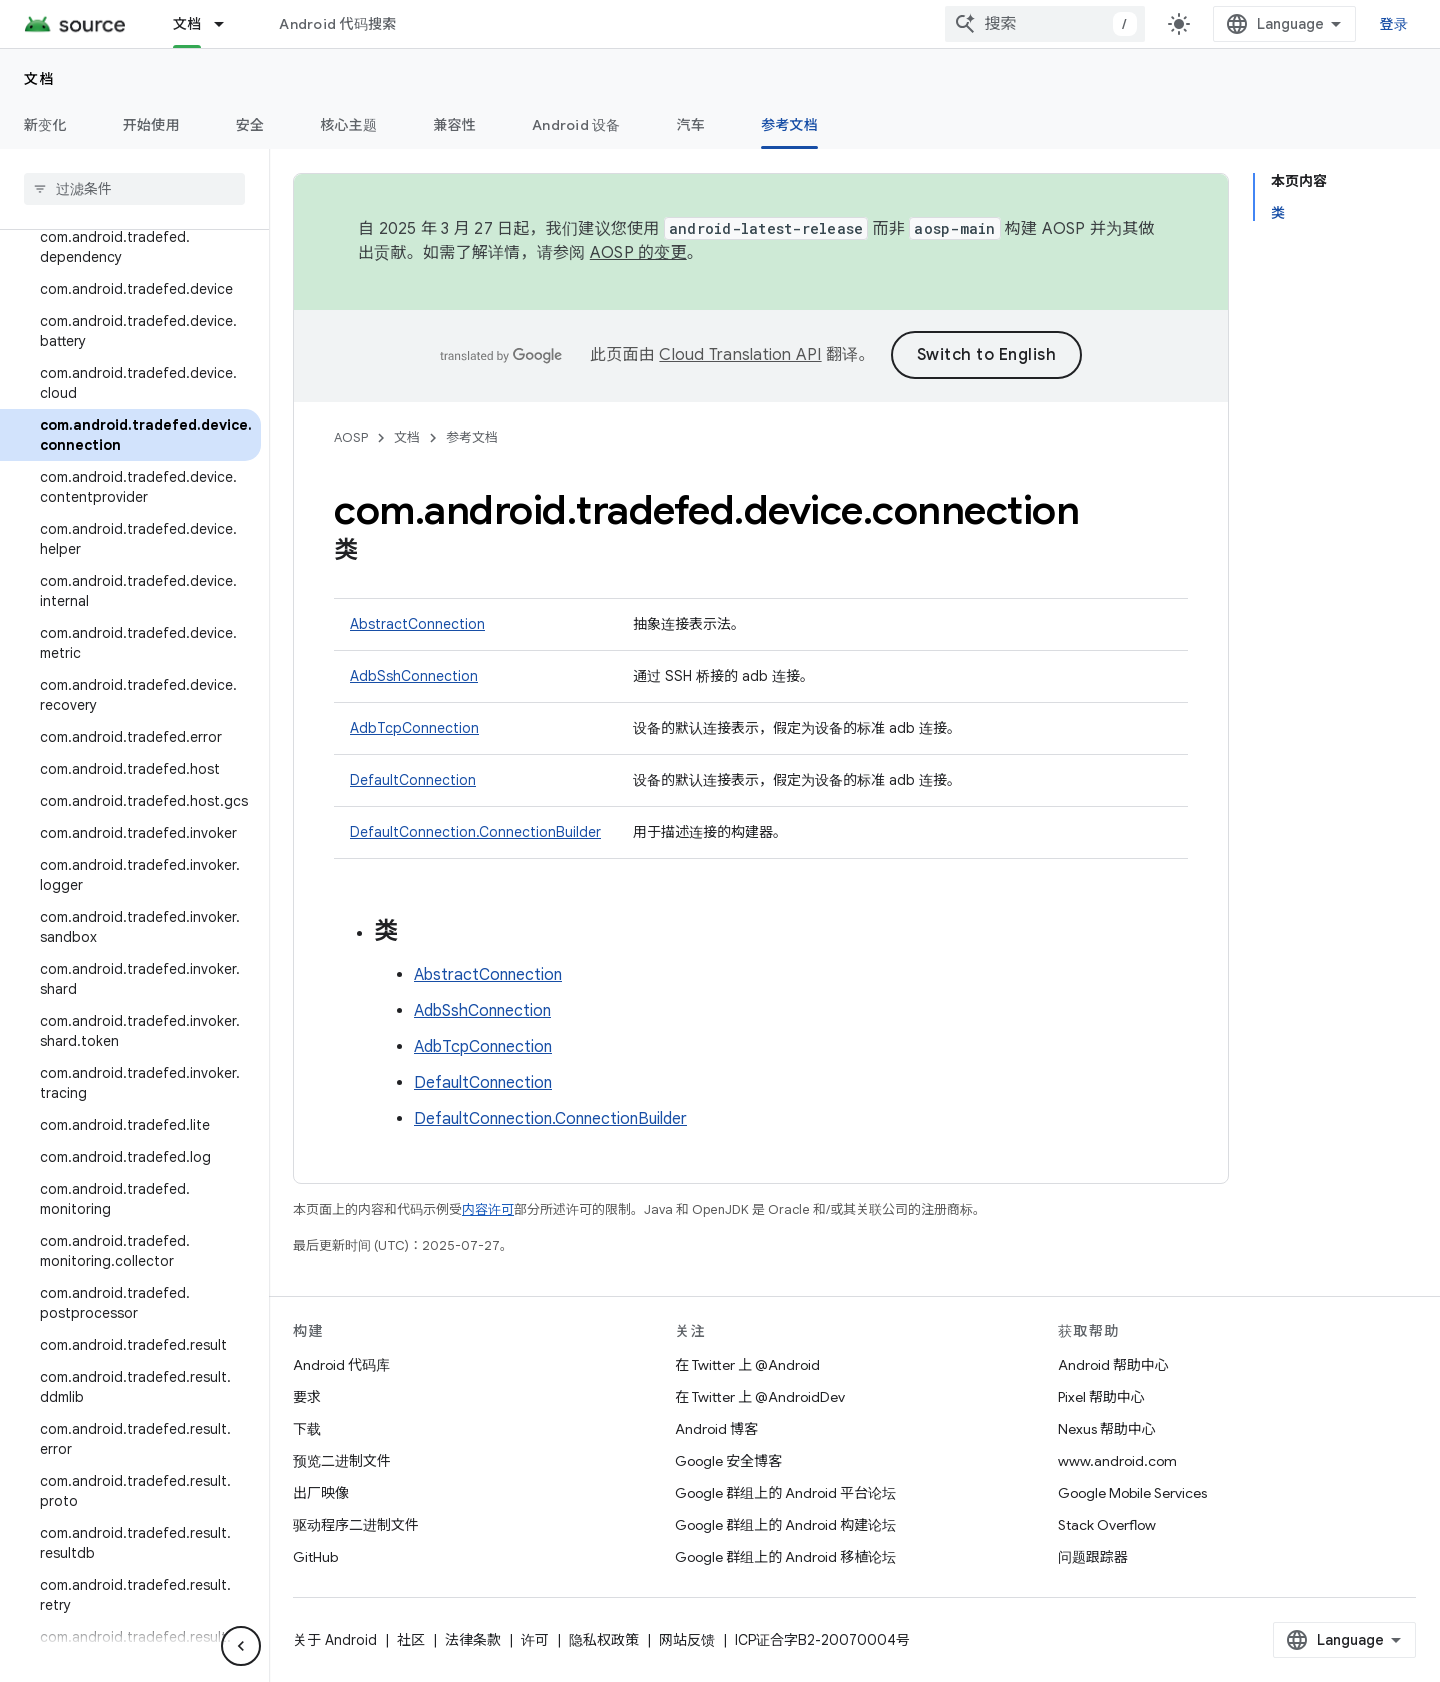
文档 (39, 79)
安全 (250, 125)
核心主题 (348, 125)
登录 (1394, 24)
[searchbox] (134, 189)
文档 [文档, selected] (187, 24)
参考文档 (472, 437)
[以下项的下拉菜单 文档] (228, 24)
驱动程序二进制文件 (356, 1525)
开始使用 (151, 125)
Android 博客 (716, 1429)
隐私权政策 (604, 1640)
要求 (307, 1397)
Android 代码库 (341, 1365)
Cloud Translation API (740, 355)
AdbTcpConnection (414, 728)
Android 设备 (576, 125)
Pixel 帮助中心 (1101, 1397)
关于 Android (335, 1640)
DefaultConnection (413, 780)
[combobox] (1045, 24)
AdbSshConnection (414, 676)
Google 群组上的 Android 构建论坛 (785, 1525)
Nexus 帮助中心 (1107, 1429)
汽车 (691, 125)
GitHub (315, 1557)
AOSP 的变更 (638, 253)
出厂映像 (321, 1493)
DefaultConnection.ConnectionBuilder (475, 832)
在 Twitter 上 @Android (747, 1365)
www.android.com (1117, 1461)
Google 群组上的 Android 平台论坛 (785, 1493)
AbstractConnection (417, 624)
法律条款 (473, 1640)
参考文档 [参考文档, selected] (789, 125)
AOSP (351, 437)
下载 (307, 1429)
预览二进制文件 (342, 1461)
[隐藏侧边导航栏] (241, 1646)
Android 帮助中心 (1113, 1365)
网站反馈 (687, 1640)
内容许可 (488, 1209)
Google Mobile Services (1132, 1493)
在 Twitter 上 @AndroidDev (760, 1397)
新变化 (45, 125)
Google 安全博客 (728, 1461)
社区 (411, 1640)
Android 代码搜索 (337, 24)
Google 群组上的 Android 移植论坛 (785, 1557)
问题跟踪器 (1093, 1557)
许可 (535, 1640)
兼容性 (454, 125)
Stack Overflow (1107, 1525)
